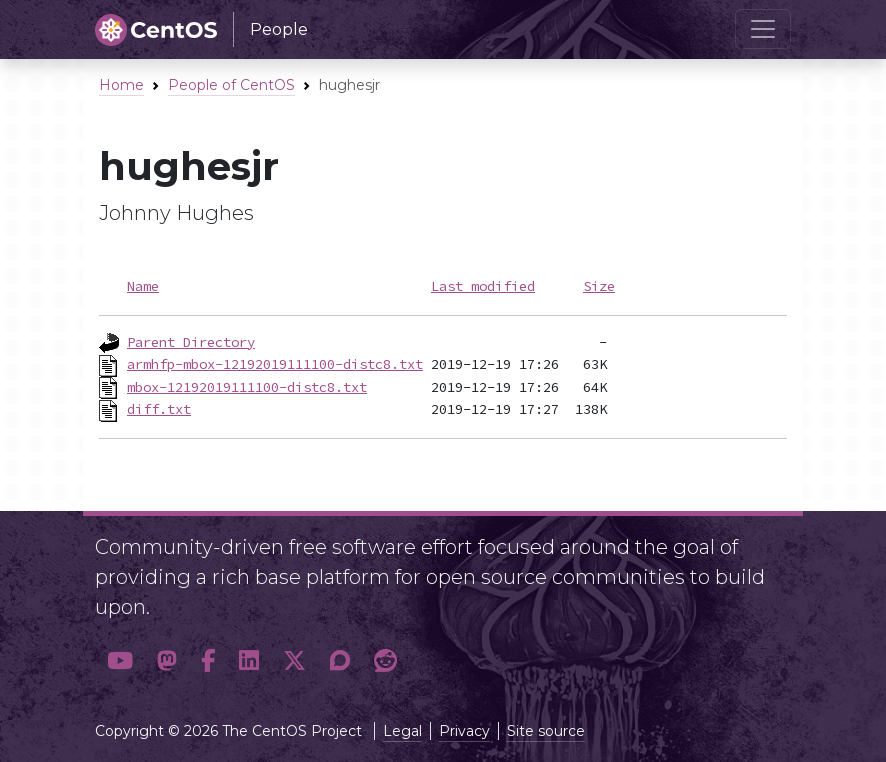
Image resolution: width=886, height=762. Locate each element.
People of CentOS (231, 85)
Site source (546, 731)
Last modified (483, 286)
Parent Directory (191, 342)
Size (599, 286)
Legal (402, 731)
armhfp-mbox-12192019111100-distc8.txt (275, 364)
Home (121, 85)
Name (143, 286)
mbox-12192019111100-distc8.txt (247, 387)
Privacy (464, 731)
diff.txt (159, 409)
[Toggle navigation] (763, 29)
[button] (120, 661)
